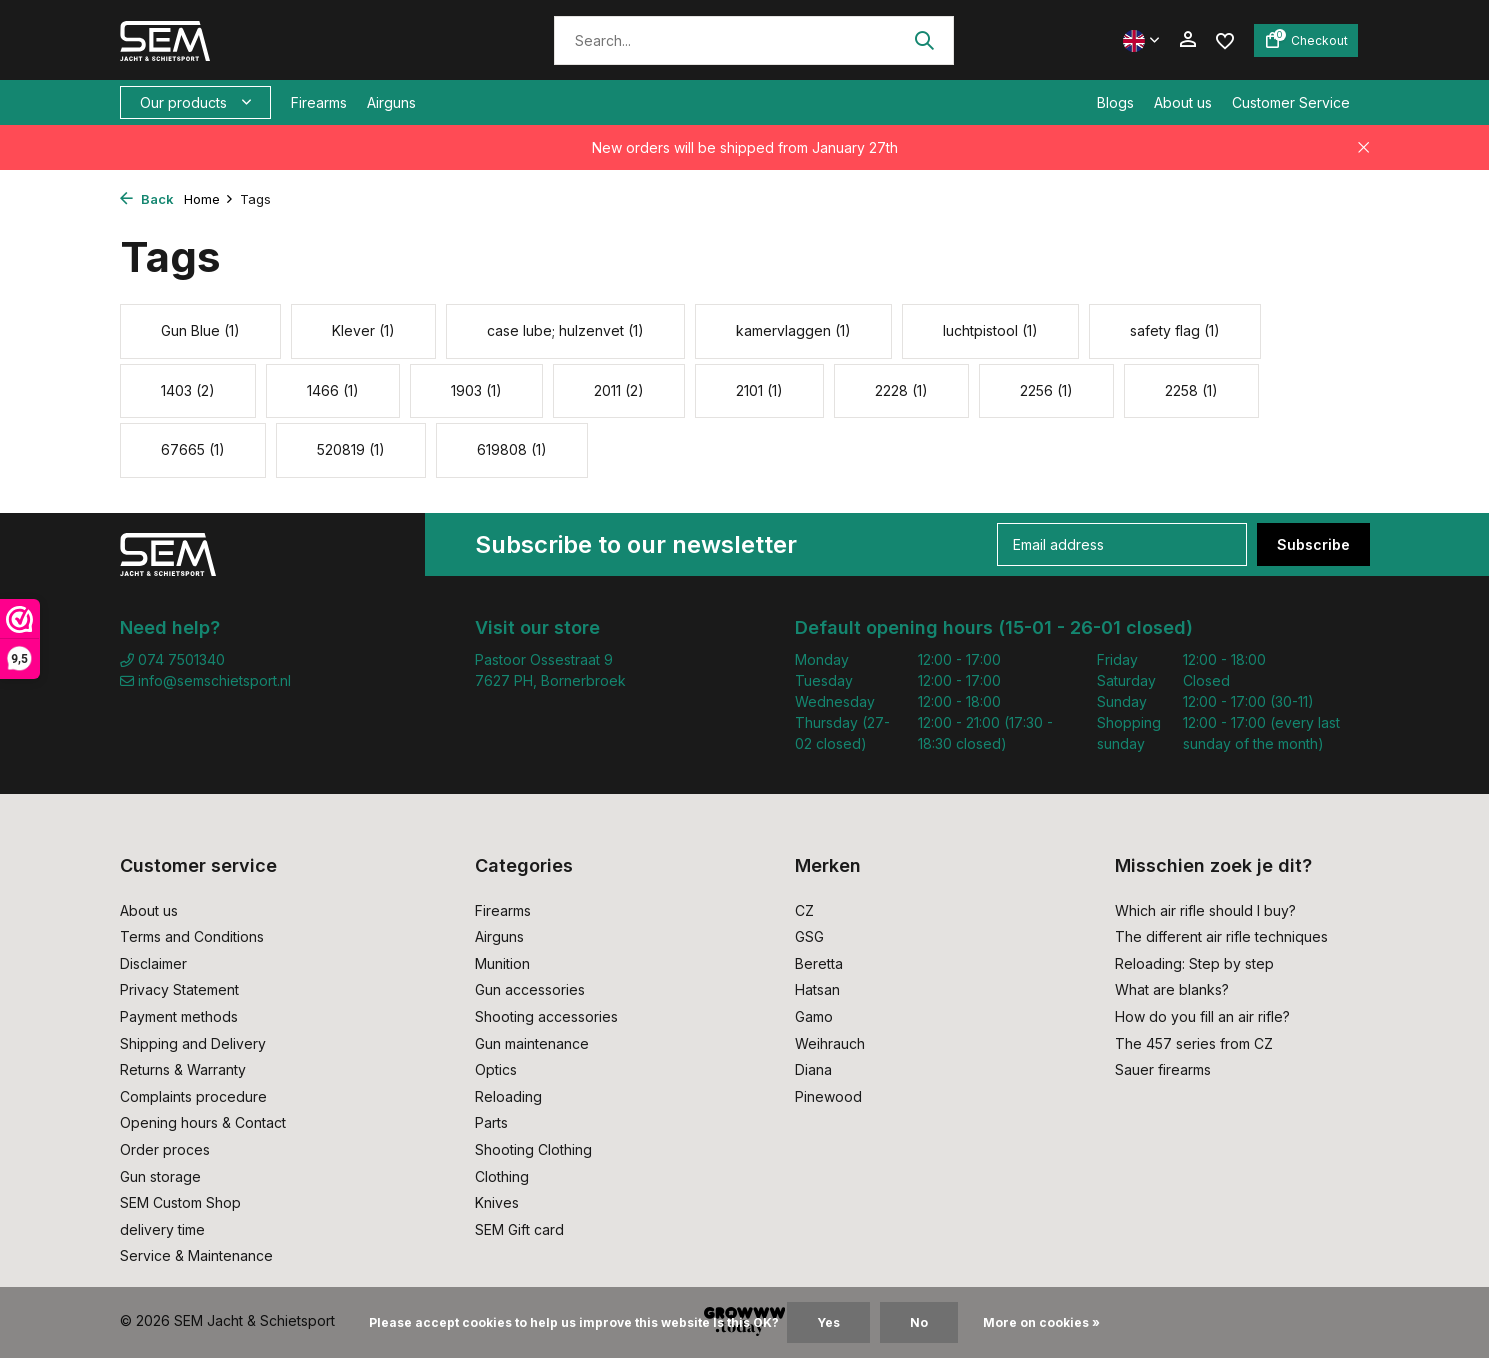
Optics (496, 1069)
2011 (619, 390)
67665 (193, 449)
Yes (828, 1322)
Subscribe (1313, 544)
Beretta (819, 963)
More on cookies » (1041, 1322)
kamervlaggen (793, 330)
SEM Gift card (519, 1229)
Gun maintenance (532, 1043)
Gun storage (160, 1176)
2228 (901, 390)
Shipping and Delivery (193, 1043)
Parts (491, 1122)
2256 (1046, 390)
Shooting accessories (546, 1016)
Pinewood (828, 1096)
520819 (351, 449)
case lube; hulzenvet (565, 330)
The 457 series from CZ (1194, 1043)
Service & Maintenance (196, 1255)
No (919, 1322)
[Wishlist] (1225, 39)
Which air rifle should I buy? (1205, 910)
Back (147, 199)
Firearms (319, 102)
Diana (813, 1069)
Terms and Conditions (192, 936)
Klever (363, 330)
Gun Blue (200, 330)
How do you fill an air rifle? (1202, 1016)
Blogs (1115, 102)
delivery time (162, 1229)
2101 (759, 390)
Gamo (814, 1016)
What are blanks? (1172, 989)
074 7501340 (172, 659)
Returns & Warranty (183, 1069)
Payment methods (179, 1016)
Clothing (502, 1176)
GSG (809, 936)
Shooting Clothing (533, 1149)
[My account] (1187, 40)
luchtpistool (990, 330)
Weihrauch (830, 1043)
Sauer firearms (1163, 1069)
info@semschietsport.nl (205, 680)
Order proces (165, 1149)
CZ (804, 910)
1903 (476, 390)
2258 (1191, 390)
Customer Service (1291, 102)
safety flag (1175, 330)
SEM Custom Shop (180, 1202)
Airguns (391, 102)
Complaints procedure (193, 1096)
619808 (512, 449)
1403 (188, 390)
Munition (502, 963)
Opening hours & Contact (203, 1122)
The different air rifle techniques (1221, 936)
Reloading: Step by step (1194, 963)
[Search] (754, 40)
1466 (333, 390)
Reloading (508, 1096)
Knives (497, 1202)
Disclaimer (153, 963)
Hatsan (817, 989)
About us (1183, 102)
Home (209, 199)
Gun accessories (530, 989)
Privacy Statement (179, 989)
